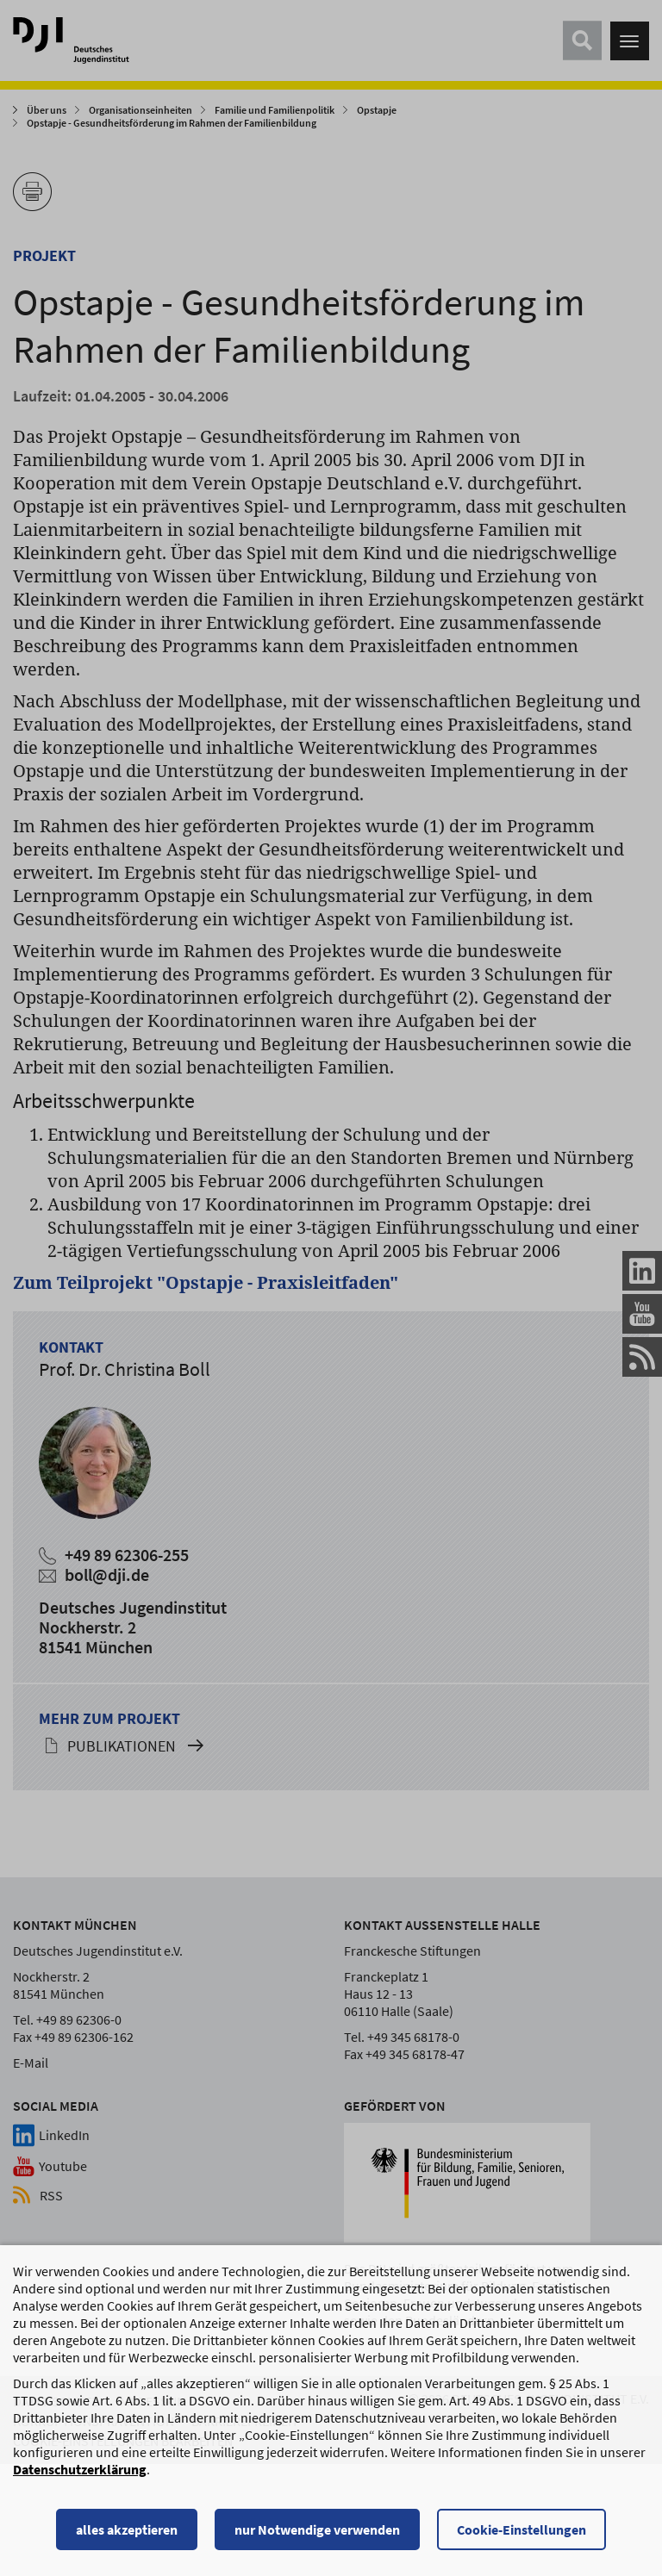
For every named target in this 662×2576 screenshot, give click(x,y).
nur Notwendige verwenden (317, 2537)
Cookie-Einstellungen (521, 2537)
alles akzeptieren (127, 2537)
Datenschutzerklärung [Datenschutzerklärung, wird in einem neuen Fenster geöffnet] (80, 2477)
